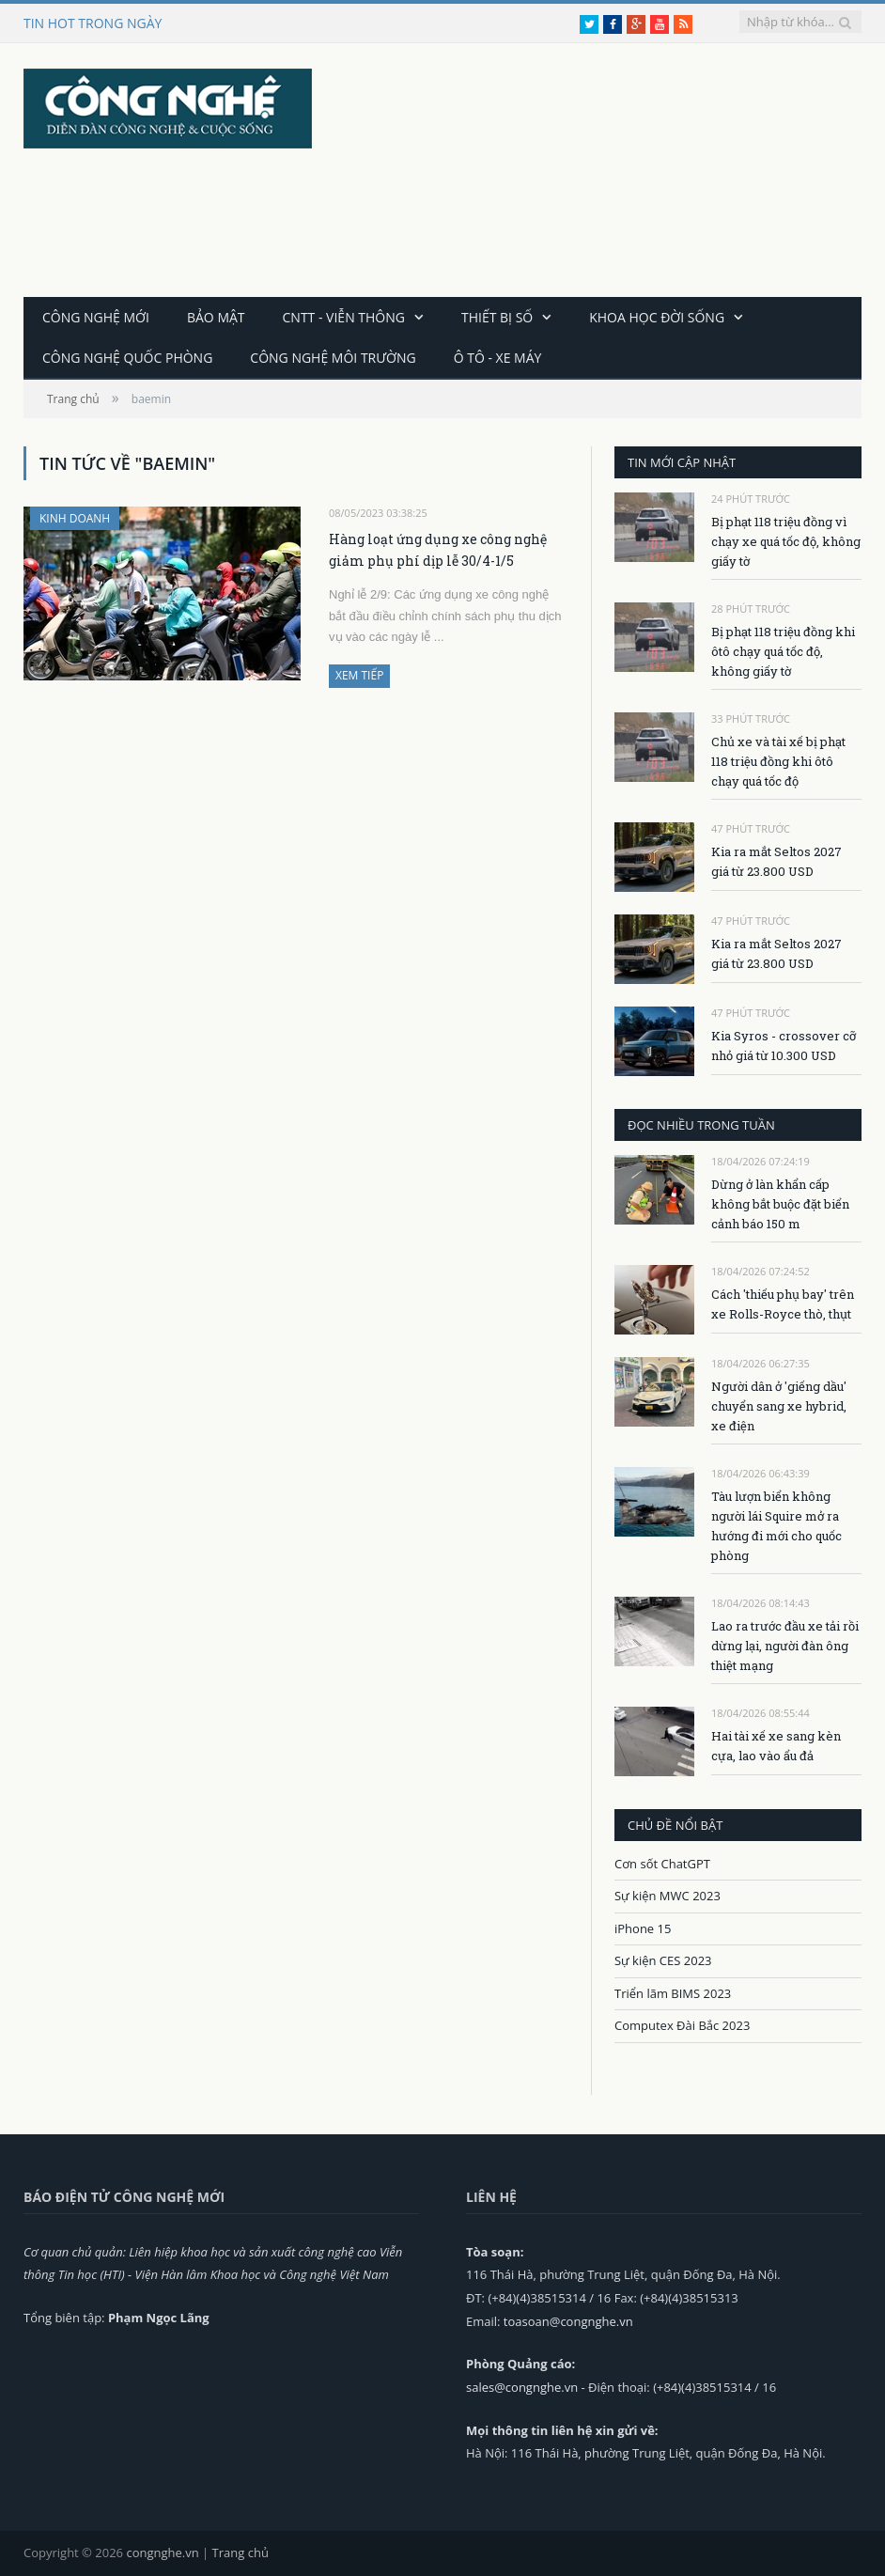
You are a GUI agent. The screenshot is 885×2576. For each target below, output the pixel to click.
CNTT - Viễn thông (344, 317)
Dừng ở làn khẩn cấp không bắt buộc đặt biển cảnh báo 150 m (780, 1204)
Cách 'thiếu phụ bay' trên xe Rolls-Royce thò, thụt (782, 1304)
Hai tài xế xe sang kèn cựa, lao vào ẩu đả (776, 1745)
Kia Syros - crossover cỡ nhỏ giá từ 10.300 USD (783, 1045)
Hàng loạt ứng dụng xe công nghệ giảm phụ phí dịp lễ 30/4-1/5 (438, 550)
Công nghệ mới (95, 317)
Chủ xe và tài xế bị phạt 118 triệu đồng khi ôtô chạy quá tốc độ (778, 761)
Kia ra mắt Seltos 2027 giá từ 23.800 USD (776, 861)
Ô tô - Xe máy (498, 358)
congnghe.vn (162, 2552)
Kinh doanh (74, 518)
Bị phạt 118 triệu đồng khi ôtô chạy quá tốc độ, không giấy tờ (783, 651)
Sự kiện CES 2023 (663, 1960)
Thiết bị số (497, 317)
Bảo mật (216, 317)
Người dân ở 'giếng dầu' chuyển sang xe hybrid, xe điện (778, 1406)
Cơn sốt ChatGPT (662, 1863)
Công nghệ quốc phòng (127, 358)
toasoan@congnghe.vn (568, 2321)
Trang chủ (240, 2552)
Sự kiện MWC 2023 (667, 1895)
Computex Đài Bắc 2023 (682, 2025)
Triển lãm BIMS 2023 (672, 1993)
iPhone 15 (642, 1928)
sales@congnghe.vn (522, 2387)
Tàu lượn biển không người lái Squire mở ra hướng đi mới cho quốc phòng (776, 1526)
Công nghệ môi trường (332, 358)
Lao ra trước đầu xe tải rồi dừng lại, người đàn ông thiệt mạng (785, 1645)
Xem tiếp (359, 675)
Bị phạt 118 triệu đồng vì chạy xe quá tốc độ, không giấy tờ (786, 541)
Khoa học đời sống (656, 317)
